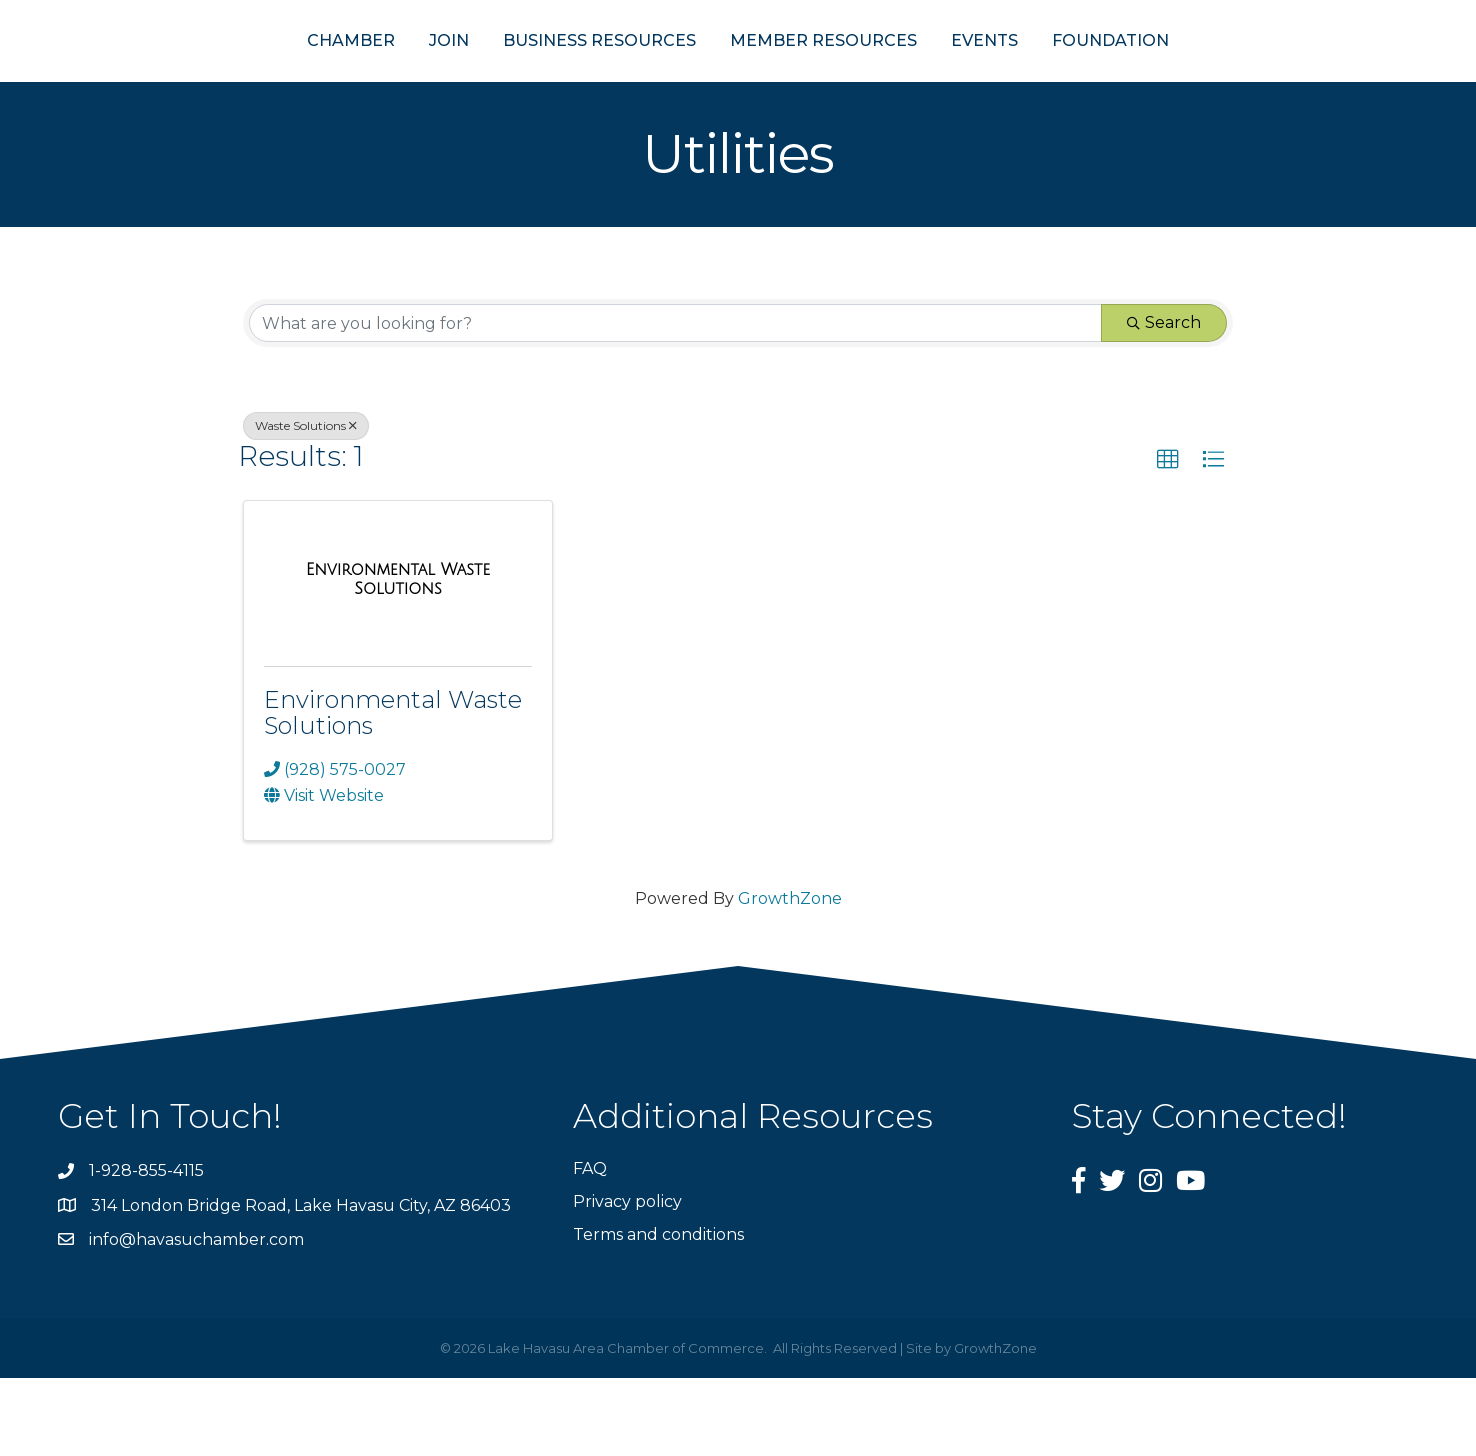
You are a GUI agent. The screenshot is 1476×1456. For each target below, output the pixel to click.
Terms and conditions (658, 1312)
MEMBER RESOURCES (921, 78)
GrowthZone (790, 976)
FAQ (590, 1246)
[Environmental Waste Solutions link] (398, 656)
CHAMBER (253, 78)
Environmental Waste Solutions (393, 789)
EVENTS (1082, 78)
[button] (1168, 538)
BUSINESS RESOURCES (501, 78)
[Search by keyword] (675, 401)
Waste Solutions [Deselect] (306, 503)
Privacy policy (627, 1279)
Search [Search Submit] (1164, 400)
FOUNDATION (1208, 78)
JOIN (351, 78)
